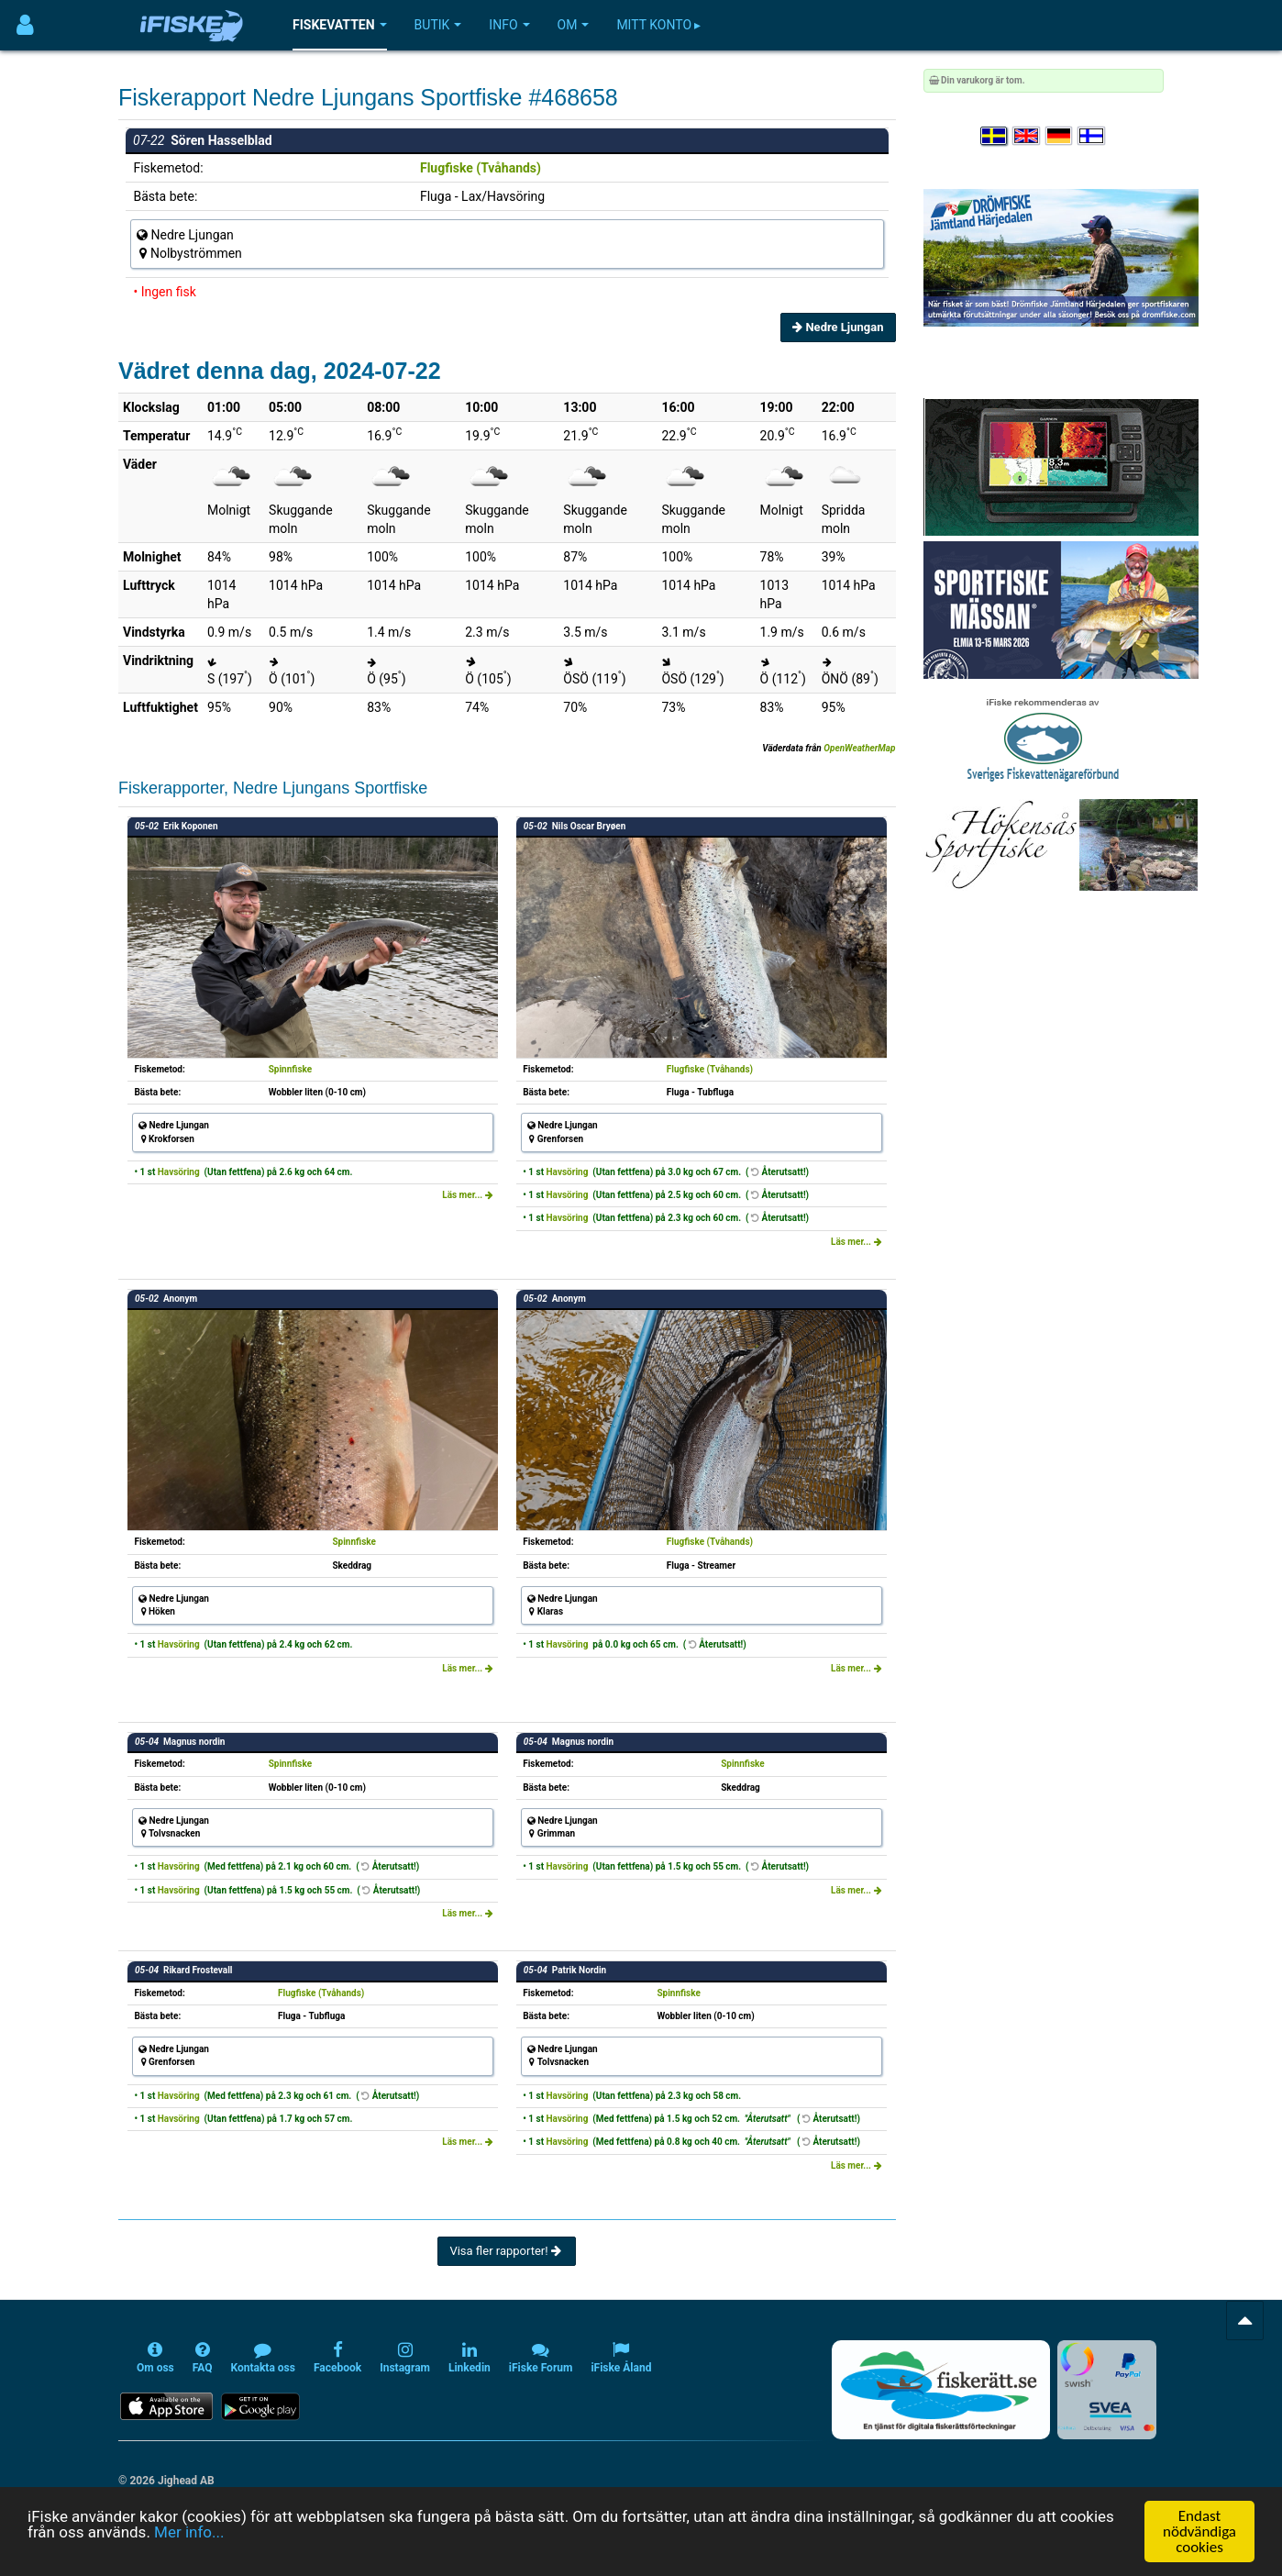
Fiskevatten (340, 24)
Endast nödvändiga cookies (1199, 2531)
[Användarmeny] (25, 25)
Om (574, 24)
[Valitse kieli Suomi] (1092, 136)
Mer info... (189, 2532)
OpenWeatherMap (859, 748)
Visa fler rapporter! (506, 2251)
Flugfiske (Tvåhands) (480, 168)
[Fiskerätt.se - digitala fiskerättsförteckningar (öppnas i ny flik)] (941, 2389)
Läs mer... (467, 1195)
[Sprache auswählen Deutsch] (1060, 136)
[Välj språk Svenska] (994, 136)
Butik (438, 24)
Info (509, 24)
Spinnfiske (291, 1069)
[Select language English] (1027, 136)
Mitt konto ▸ (658, 24)
